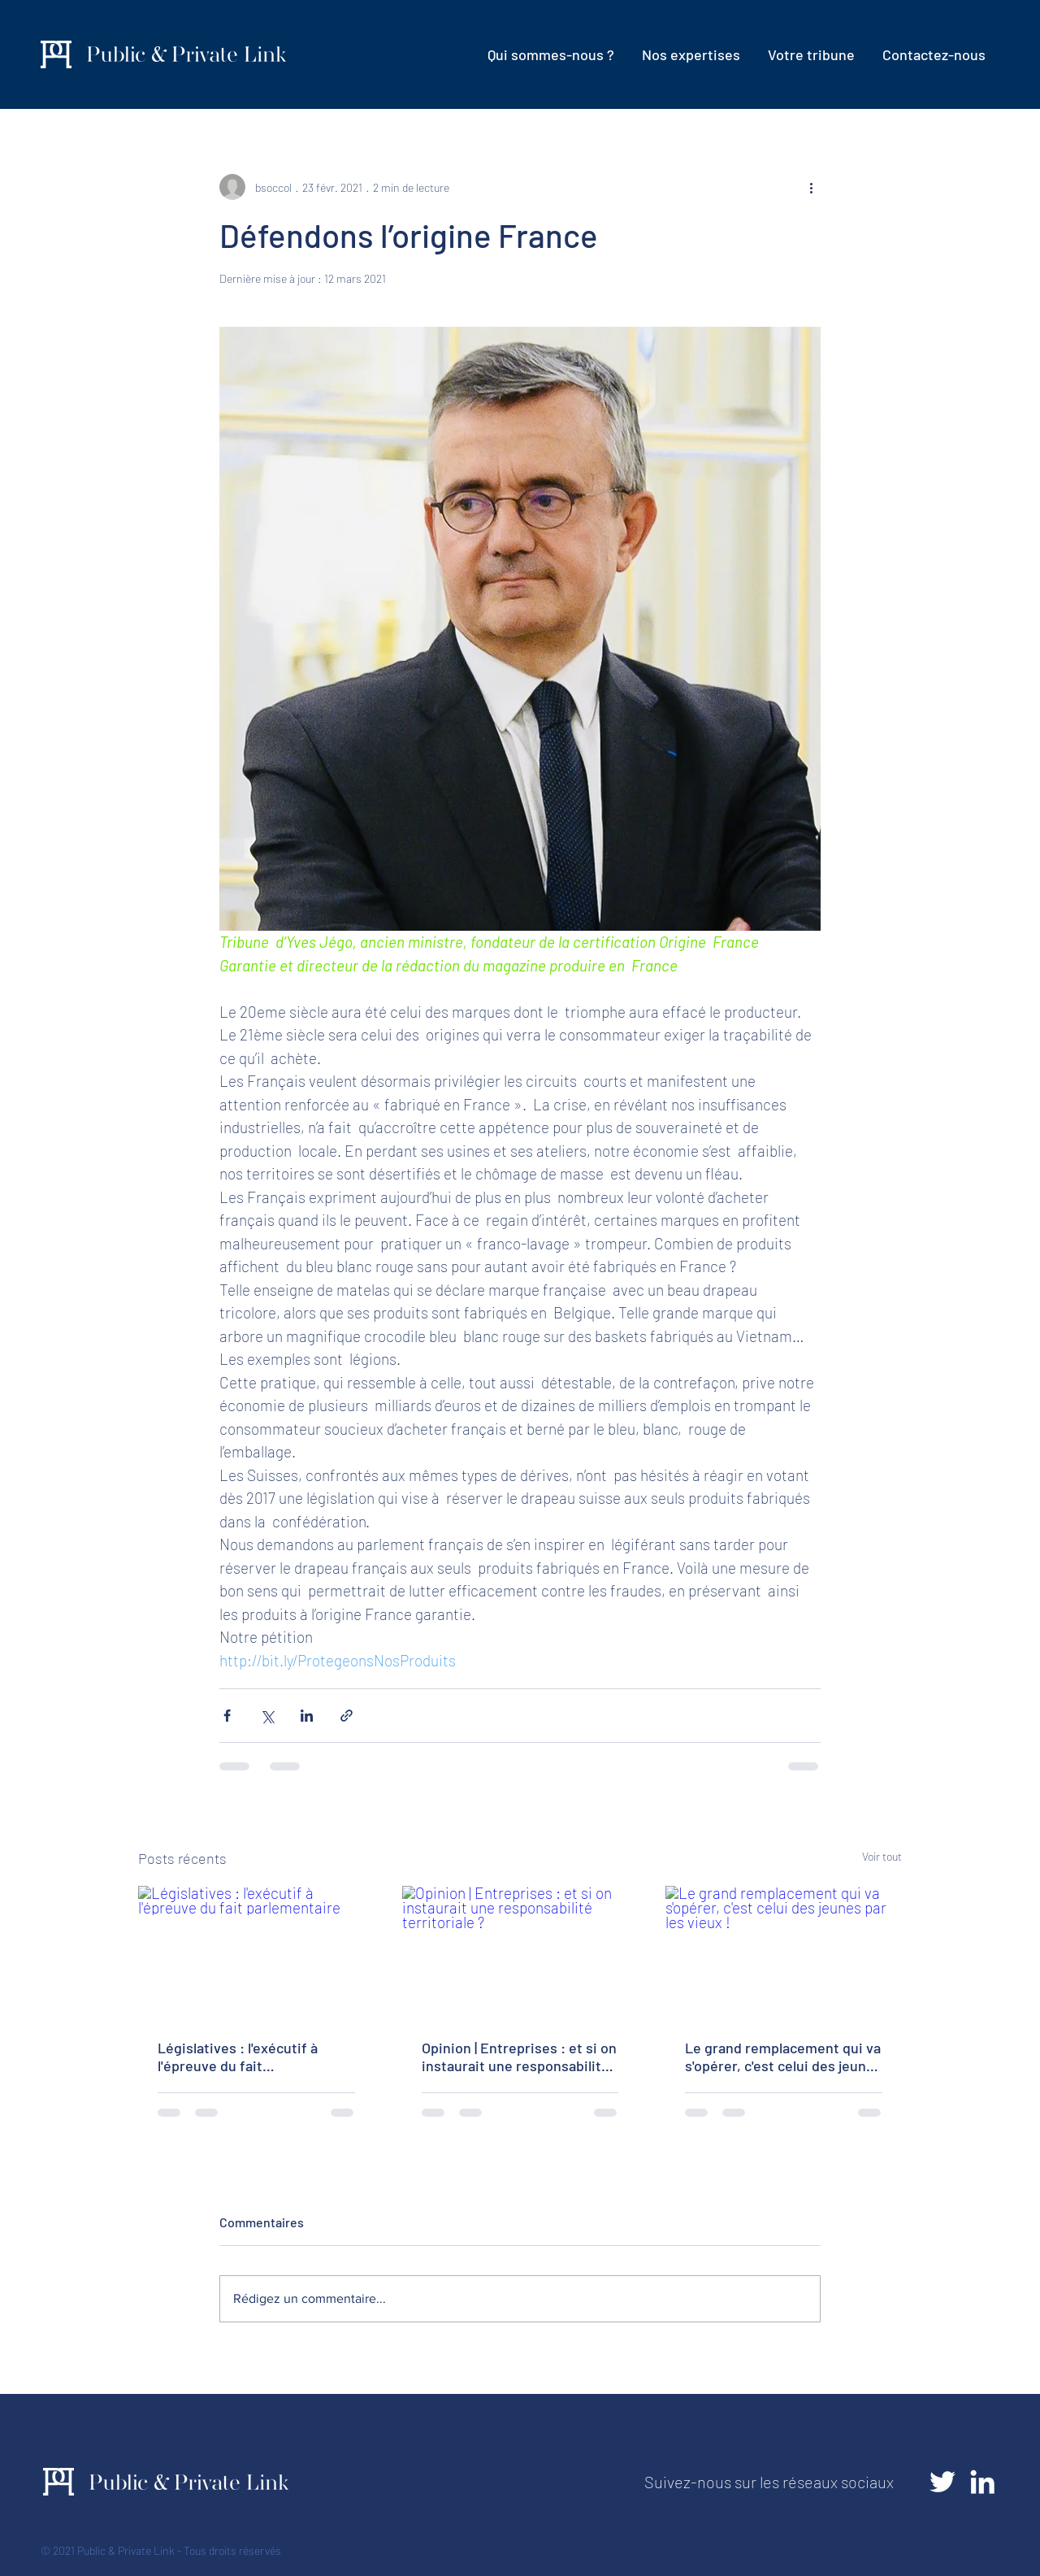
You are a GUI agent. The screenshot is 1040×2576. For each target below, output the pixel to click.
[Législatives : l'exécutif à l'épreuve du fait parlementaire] (256, 1952)
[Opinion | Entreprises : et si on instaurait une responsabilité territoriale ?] (520, 1952)
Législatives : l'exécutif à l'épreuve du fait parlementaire (238, 2056)
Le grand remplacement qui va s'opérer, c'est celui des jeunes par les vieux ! (783, 2056)
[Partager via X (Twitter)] (267, 1715)
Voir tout (882, 1856)
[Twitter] (942, 2482)
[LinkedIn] (982, 2482)
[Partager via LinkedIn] (306, 1715)
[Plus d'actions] (811, 187)
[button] (691, 54)
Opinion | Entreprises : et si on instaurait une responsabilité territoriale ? (519, 2056)
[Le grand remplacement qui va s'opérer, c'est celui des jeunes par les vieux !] (783, 1952)
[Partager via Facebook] (227, 1715)
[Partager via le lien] (346, 1715)
